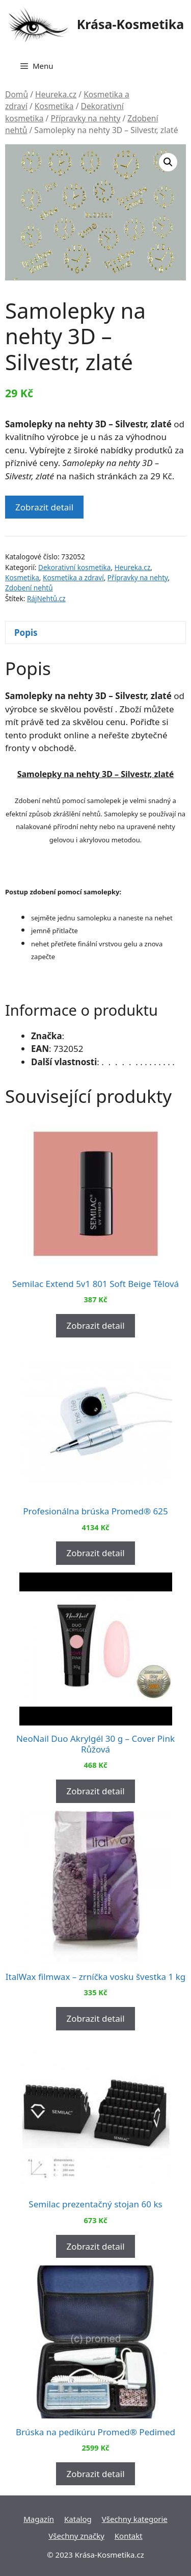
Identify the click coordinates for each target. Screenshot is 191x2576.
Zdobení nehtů (29, 588)
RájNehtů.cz (46, 598)
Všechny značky (76, 2536)
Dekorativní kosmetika (74, 567)
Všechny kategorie (135, 2519)
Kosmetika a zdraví (73, 577)
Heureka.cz (55, 94)
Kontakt (129, 2536)
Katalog (78, 2519)
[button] (168, 162)
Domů (16, 94)
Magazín (38, 2519)
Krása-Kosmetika (130, 24)
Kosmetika (54, 106)
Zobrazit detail (44, 507)
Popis (26, 632)
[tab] (95, 632)
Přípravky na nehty (85, 118)
